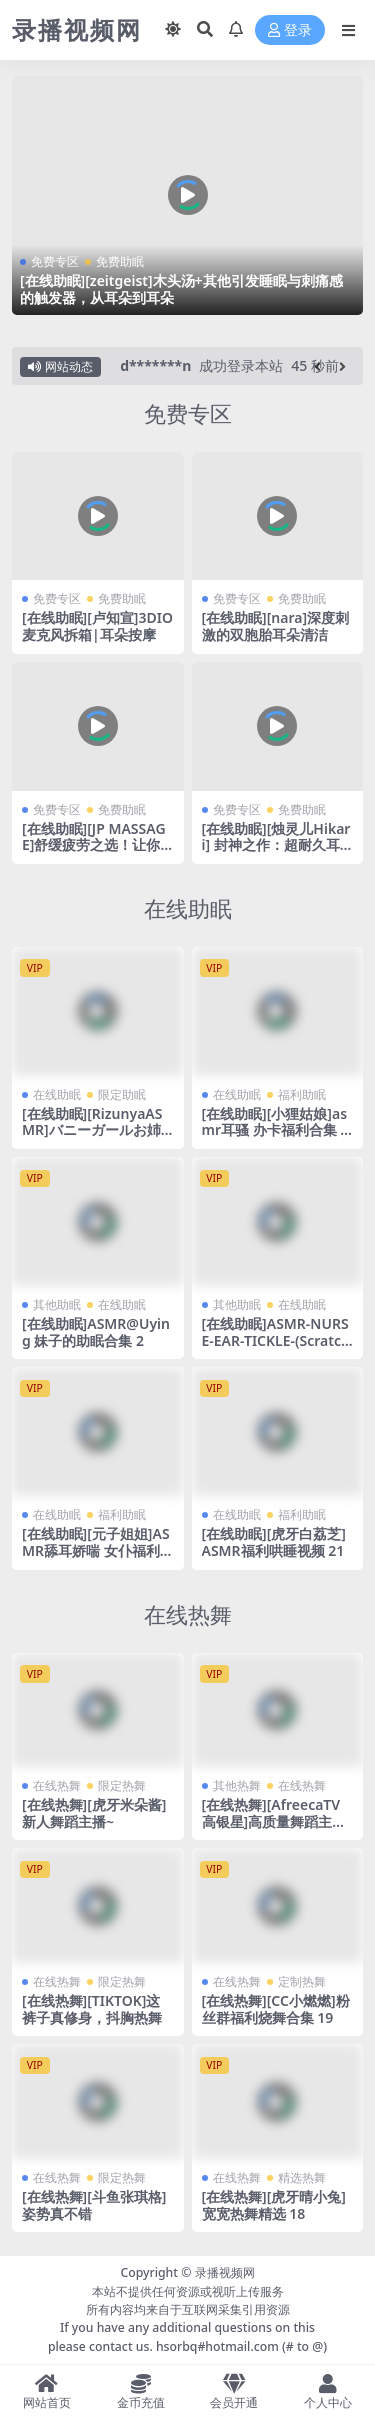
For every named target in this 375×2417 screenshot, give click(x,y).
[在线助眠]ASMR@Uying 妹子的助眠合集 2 (96, 1332)
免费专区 (55, 261)
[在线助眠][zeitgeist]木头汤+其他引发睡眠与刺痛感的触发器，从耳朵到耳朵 (181, 289)
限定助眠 (122, 1094)
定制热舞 (302, 1981)
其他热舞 (237, 1785)
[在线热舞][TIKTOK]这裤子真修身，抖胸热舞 (92, 2009)
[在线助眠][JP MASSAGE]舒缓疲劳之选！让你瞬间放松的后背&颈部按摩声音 (97, 853)
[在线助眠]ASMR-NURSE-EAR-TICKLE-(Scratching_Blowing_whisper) (276, 1340)
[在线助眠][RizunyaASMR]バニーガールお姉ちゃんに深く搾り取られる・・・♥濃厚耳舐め (96, 1138)
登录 (290, 30)
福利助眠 (302, 1094)
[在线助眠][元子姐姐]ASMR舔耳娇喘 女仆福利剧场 (96, 1550)
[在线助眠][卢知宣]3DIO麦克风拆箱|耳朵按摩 (97, 626)
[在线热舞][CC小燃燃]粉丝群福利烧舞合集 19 (276, 2009)
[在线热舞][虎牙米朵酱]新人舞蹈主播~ (94, 1813)
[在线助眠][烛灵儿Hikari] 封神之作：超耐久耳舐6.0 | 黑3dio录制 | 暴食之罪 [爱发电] (276, 853)
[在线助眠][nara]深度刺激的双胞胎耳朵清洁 (276, 626)
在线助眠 (188, 908)
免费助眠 (120, 261)
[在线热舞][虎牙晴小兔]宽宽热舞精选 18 (274, 2205)
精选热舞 (302, 2177)
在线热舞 (188, 1614)
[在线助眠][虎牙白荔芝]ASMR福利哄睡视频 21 (274, 1542)
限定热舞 (122, 1785)
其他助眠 (57, 1304)
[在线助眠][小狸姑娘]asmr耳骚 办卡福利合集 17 (275, 1130)
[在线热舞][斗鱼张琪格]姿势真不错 (94, 2205)
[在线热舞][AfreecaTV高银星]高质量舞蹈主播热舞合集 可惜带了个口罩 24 (274, 1829)
